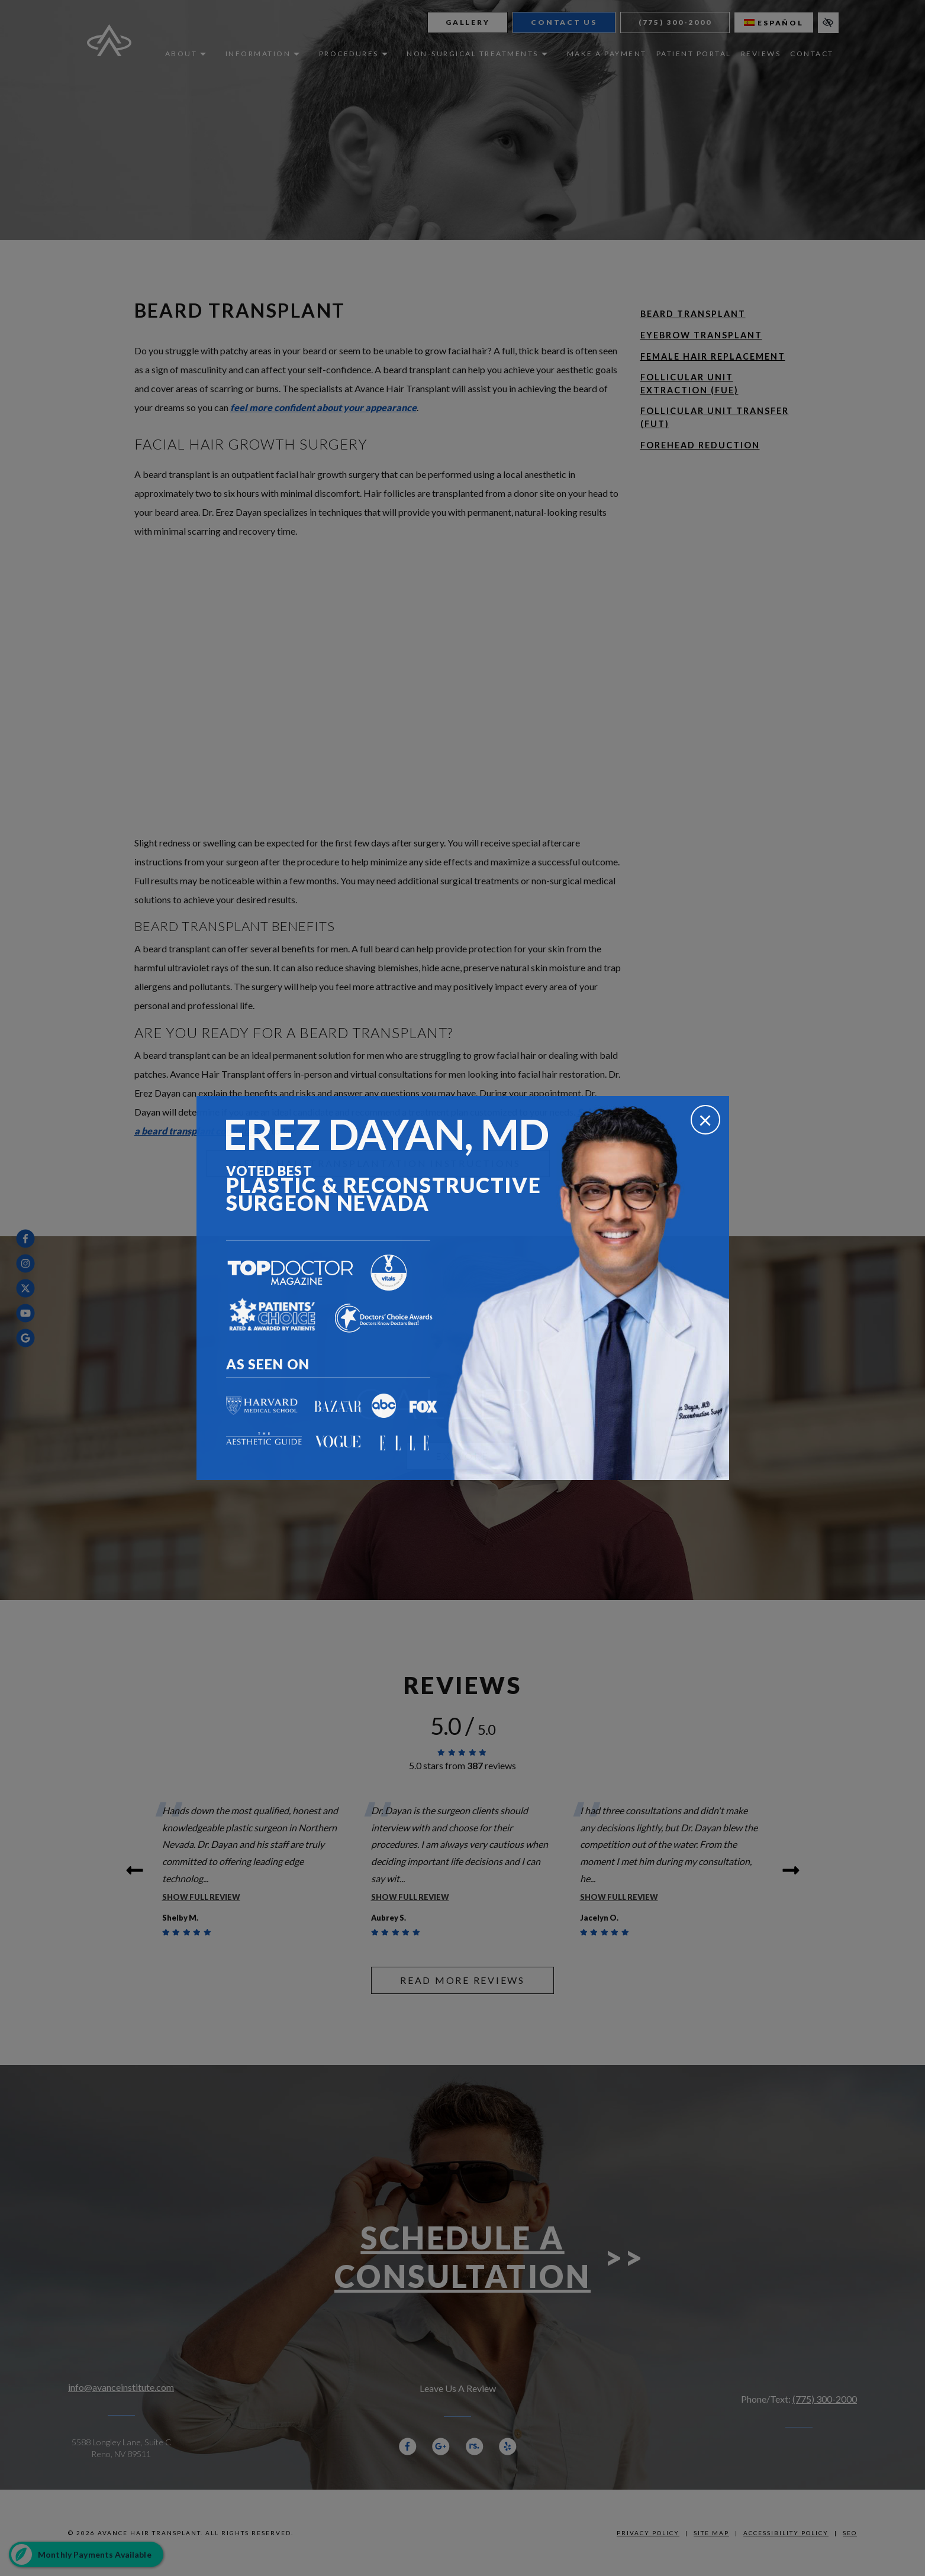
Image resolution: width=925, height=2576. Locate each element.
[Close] (705, 1120)
